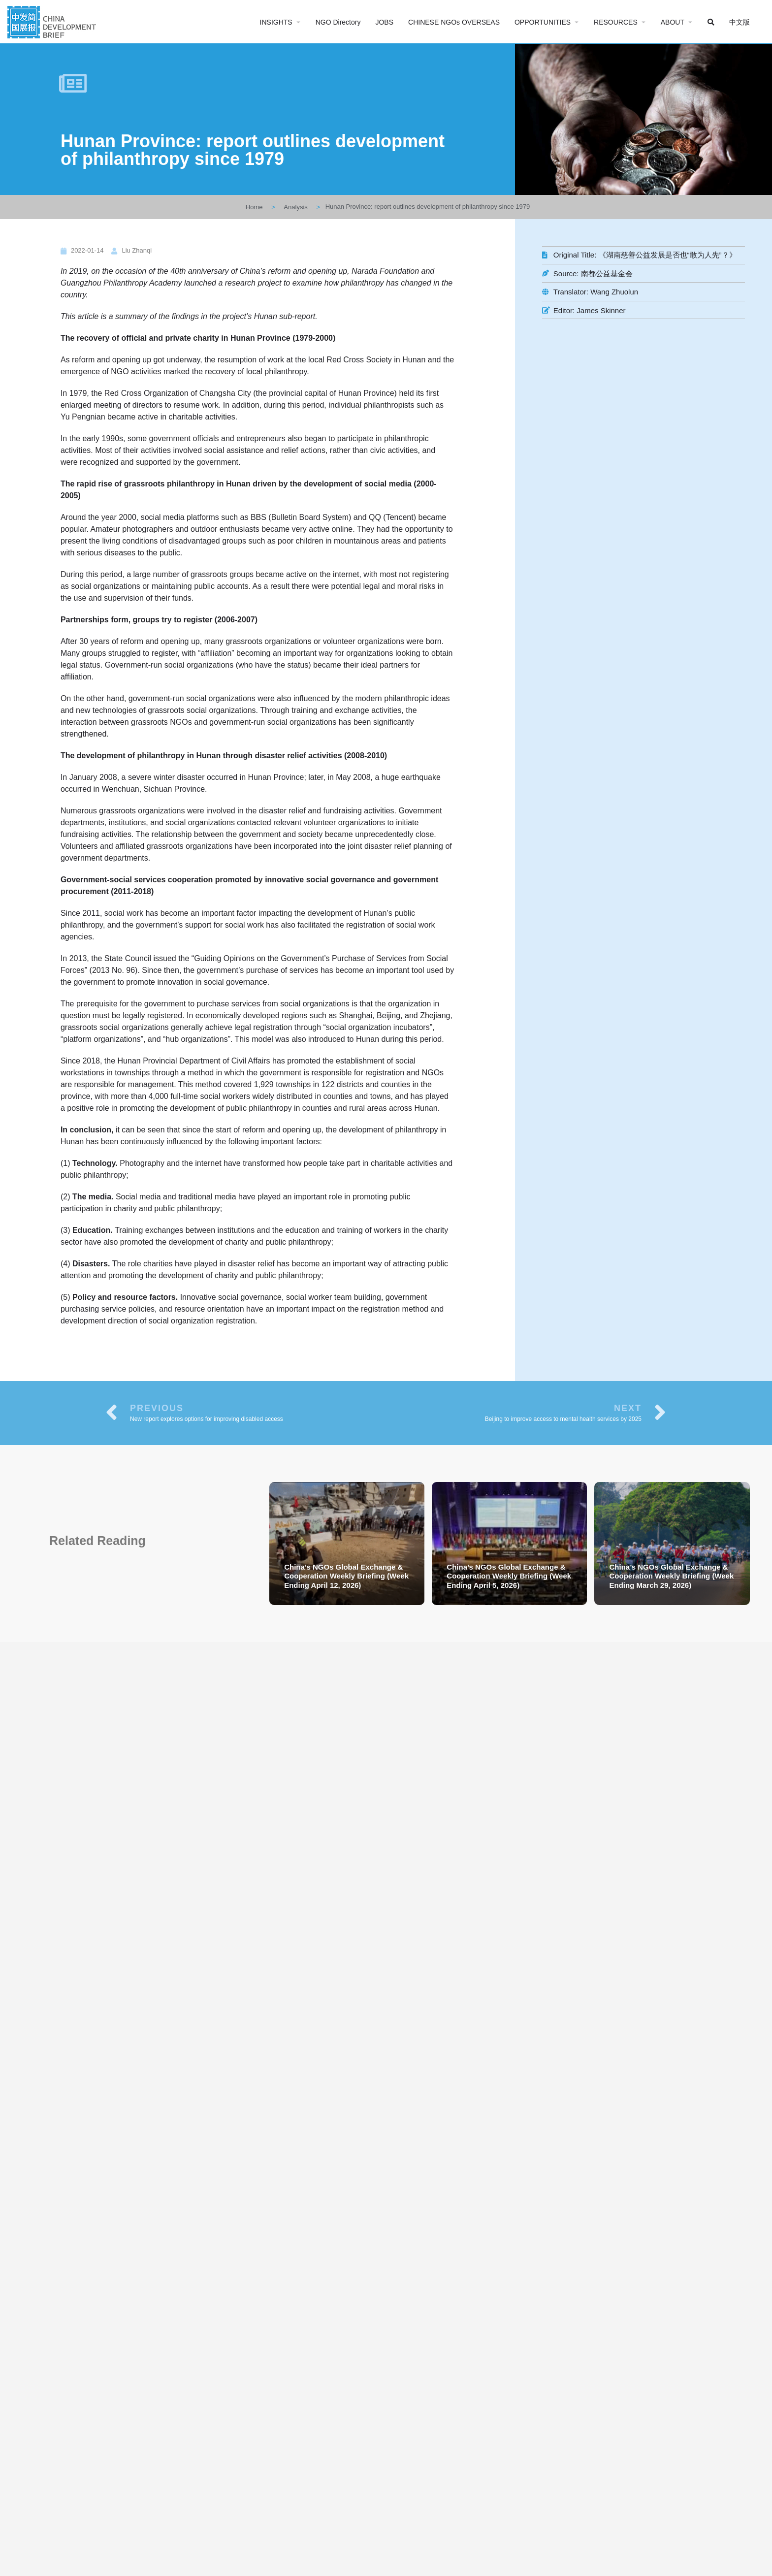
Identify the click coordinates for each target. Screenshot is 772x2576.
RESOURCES (616, 22)
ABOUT (672, 22)
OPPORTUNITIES (543, 22)
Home (254, 207)
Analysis (295, 207)
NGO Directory (338, 22)
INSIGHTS (276, 22)
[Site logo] (52, 21)
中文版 (739, 22)
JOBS (384, 22)
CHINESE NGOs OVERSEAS (454, 22)
